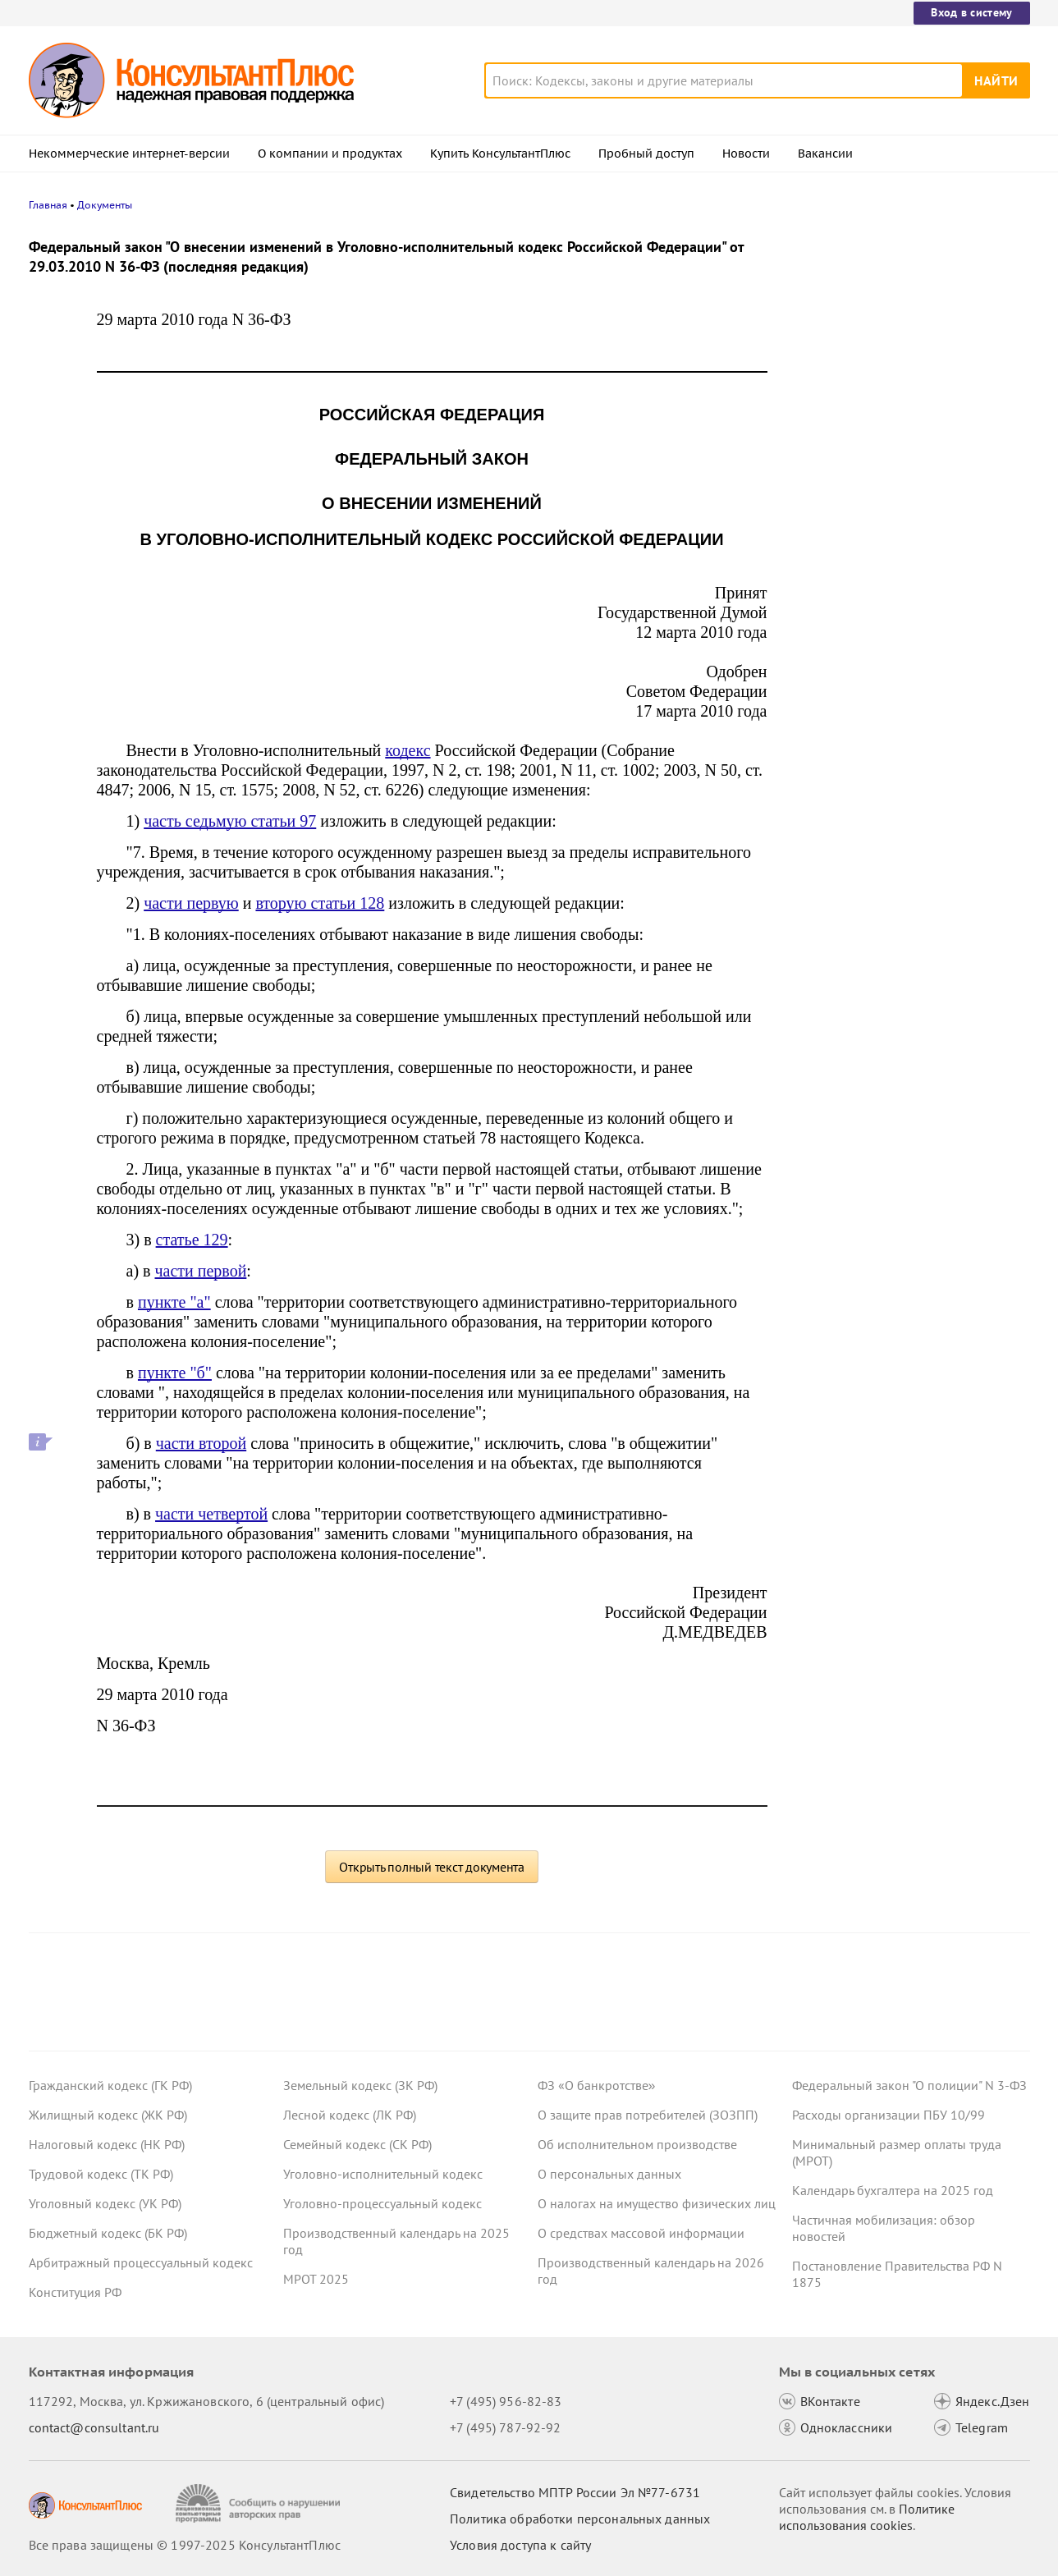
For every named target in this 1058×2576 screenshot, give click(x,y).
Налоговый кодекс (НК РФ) (107, 2144)
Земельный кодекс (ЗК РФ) (360, 2085)
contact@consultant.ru (94, 2427)
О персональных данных (609, 2174)
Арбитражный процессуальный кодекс (141, 2262)
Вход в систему (971, 12)
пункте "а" (174, 1302)
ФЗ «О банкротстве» (597, 2085)
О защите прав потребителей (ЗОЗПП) (648, 2114)
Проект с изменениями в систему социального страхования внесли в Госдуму (898, 411)
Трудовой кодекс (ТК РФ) (101, 2174)
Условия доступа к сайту (520, 2545)
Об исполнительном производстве (637, 2144)
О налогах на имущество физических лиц (657, 2203)
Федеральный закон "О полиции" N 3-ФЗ (909, 2085)
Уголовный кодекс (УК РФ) (105, 2203)
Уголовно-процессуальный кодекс (382, 2203)
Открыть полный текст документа (431, 1867)
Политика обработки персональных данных (580, 2518)
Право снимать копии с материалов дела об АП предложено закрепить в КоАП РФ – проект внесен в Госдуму (902, 322)
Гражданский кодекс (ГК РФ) (110, 2085)
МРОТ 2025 (316, 2279)
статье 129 (192, 1240)
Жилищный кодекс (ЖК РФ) (108, 2114)
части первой (200, 1271)
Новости (746, 153)
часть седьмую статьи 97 (230, 821)
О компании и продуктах (330, 153)
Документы (104, 205)
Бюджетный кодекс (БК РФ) (108, 2233)
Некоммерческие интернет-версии (129, 153)
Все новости (835, 642)
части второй (201, 1443)
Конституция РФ (75, 2292)
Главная (48, 205)
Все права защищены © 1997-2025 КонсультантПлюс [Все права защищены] (185, 2545)
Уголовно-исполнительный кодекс (383, 2174)
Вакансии (825, 153)
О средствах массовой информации (641, 2233)
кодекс (407, 750)
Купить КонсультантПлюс (500, 153)
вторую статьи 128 (319, 903)
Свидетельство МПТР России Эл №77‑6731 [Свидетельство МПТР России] (575, 2492)
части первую (191, 903)
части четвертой (211, 1514)
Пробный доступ (646, 153)
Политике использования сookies (867, 2516)
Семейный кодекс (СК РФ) (357, 2144)
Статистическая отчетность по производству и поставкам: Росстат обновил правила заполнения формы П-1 (903, 581)
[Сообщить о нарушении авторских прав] (260, 2503)
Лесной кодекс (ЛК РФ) (349, 2114)
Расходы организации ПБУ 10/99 (888, 2114)
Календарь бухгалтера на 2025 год (892, 2190)
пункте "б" (175, 1373)
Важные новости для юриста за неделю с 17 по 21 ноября (887, 493)
